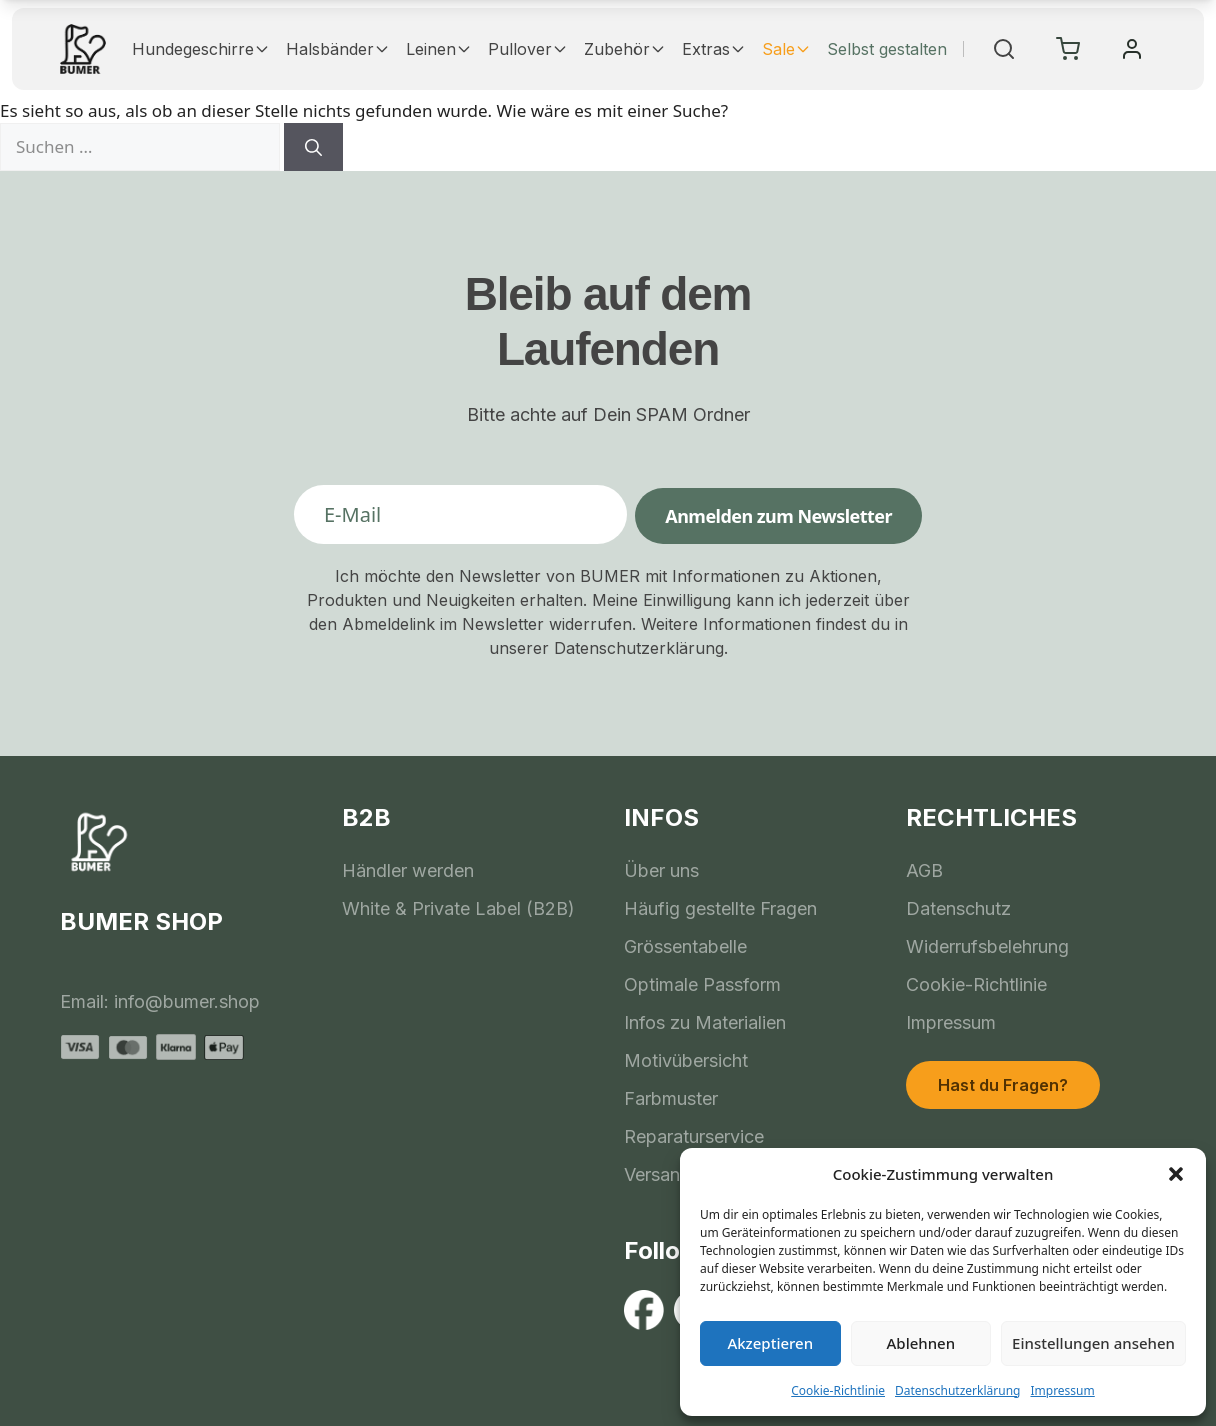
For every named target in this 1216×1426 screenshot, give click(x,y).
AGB (924, 870)
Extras (714, 49)
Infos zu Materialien (705, 1022)
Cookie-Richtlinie (838, 1390)
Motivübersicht (686, 1060)
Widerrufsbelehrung (987, 946)
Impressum (1062, 1390)
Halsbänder (338, 49)
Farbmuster (671, 1098)
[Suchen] (313, 147)
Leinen (439, 49)
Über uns (661, 870)
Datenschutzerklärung (957, 1390)
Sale (786, 49)
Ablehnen (921, 1343)
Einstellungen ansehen (1093, 1343)
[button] (1176, 1174)
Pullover (528, 49)
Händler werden (408, 870)
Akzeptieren (770, 1343)
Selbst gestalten (887, 49)
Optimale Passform (702, 984)
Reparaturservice (694, 1136)
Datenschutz (958, 908)
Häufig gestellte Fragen (720, 908)
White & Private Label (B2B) (458, 908)
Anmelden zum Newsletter (778, 516)
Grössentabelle (685, 946)
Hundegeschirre (201, 49)
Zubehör (625, 49)
